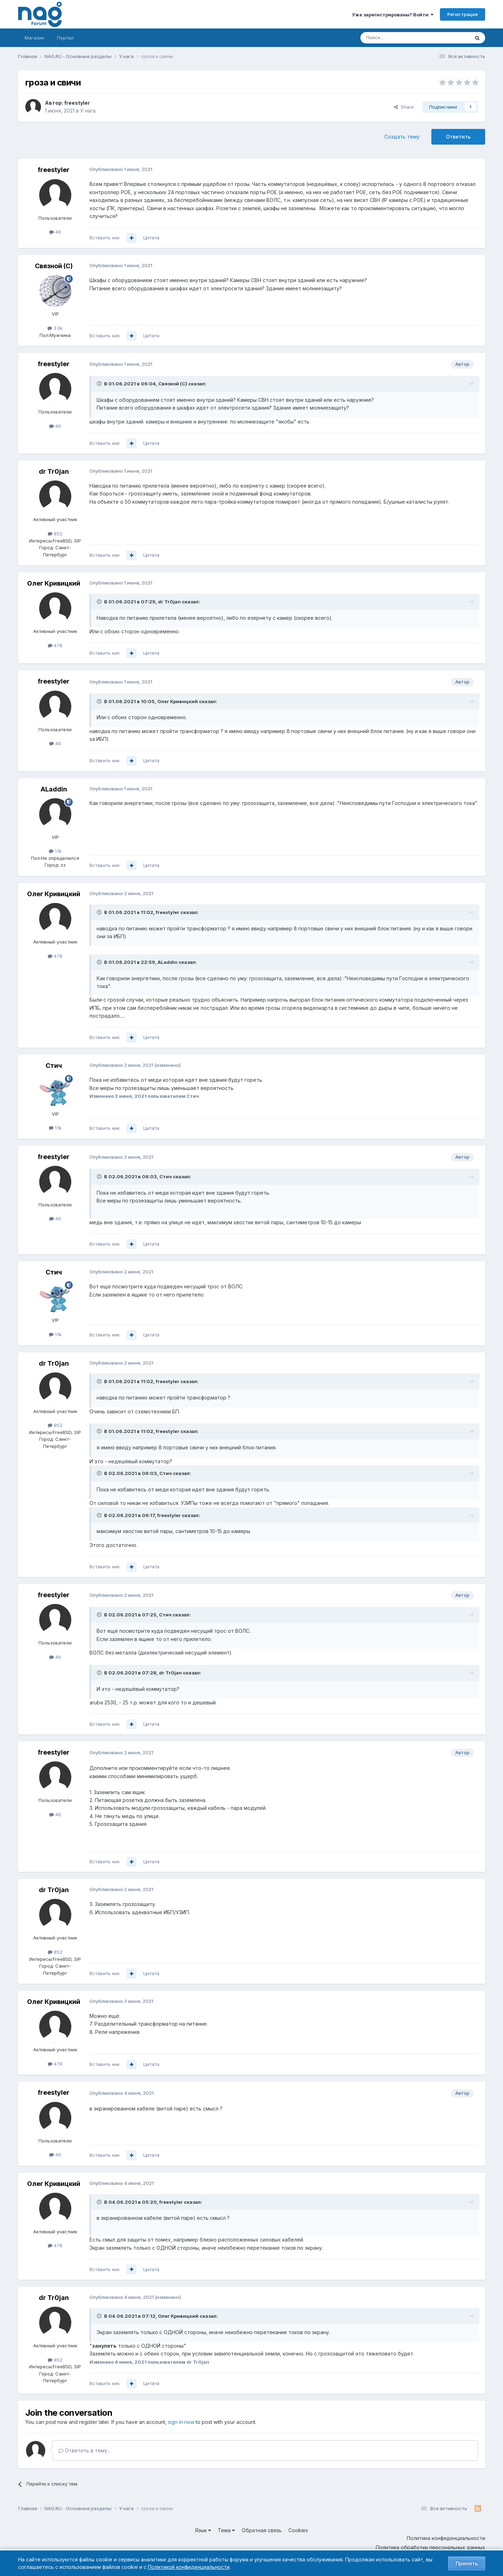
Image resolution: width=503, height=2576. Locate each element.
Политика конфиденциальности (446, 2538)
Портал (65, 38)
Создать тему (402, 137)
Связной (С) (54, 266)
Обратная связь (262, 2530)
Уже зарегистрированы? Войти (392, 14)
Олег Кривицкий (53, 583)
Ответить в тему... (84, 2450)
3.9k (55, 328)
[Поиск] (395, 37)
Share (404, 107)
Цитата (151, 237)
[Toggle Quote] (100, 383)
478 (55, 645)
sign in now (181, 2422)
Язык (203, 2530)
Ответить (458, 137)
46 (55, 232)
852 (55, 533)
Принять (467, 2563)
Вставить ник (104, 237)
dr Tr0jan (54, 471)
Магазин (34, 38)
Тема (226, 2530)
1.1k (55, 851)
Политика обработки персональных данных (430, 2547)
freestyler (77, 103)
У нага (88, 111)
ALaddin (54, 789)
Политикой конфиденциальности (189, 2567)
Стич (54, 1065)
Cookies (298, 2530)
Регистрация (462, 14)
